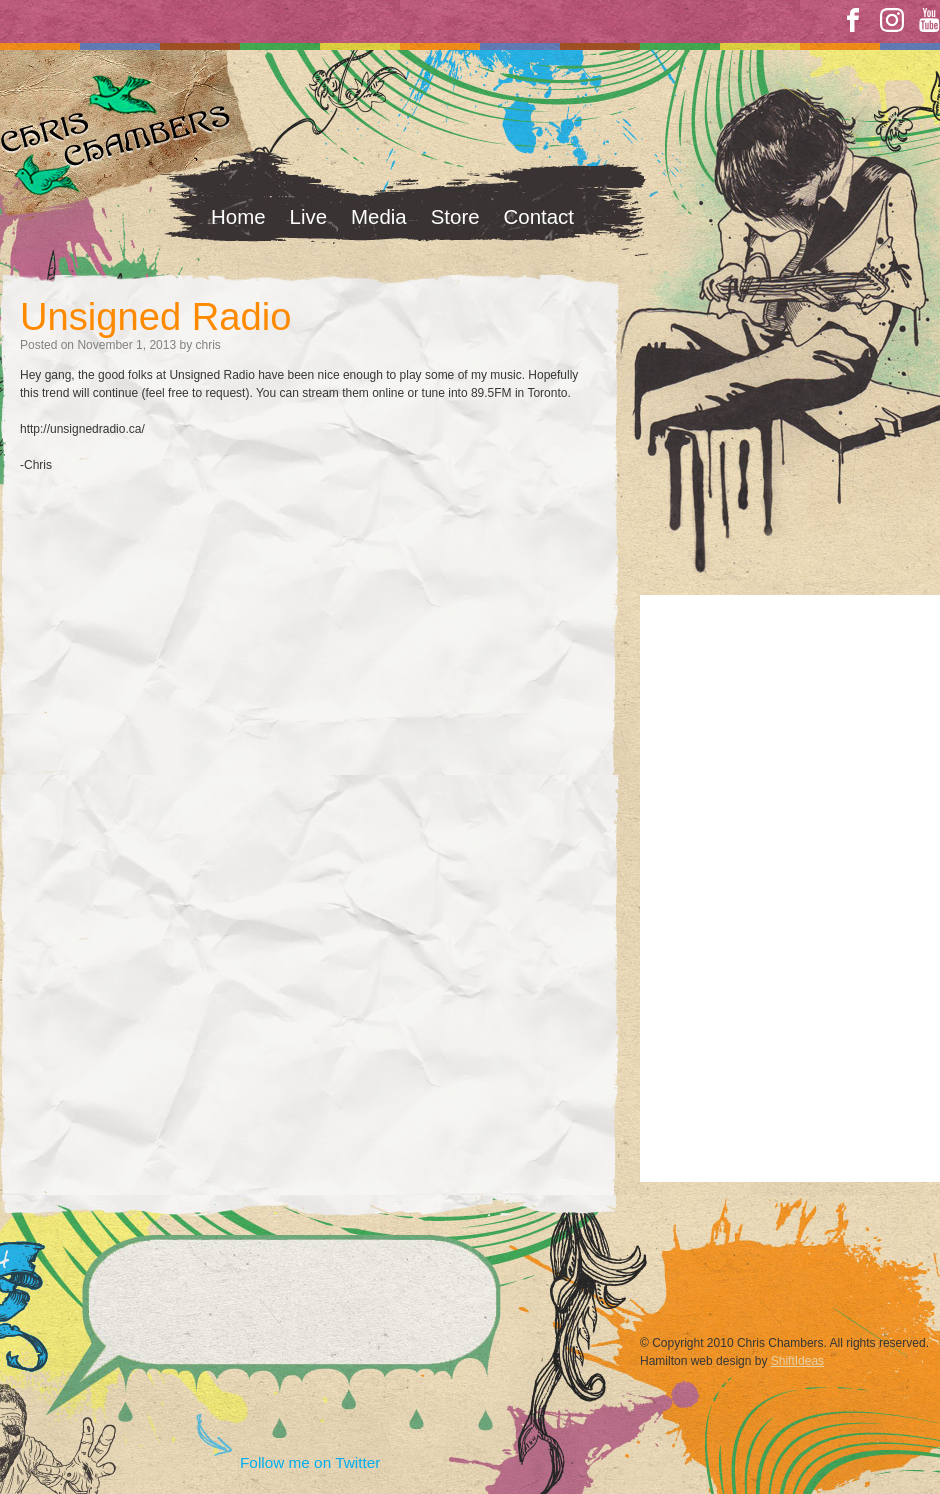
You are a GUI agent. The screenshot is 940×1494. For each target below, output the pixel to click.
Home (238, 216)
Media (379, 216)
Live (309, 216)
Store (455, 216)
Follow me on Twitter (310, 1462)
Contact (539, 216)
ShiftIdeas (797, 1361)
